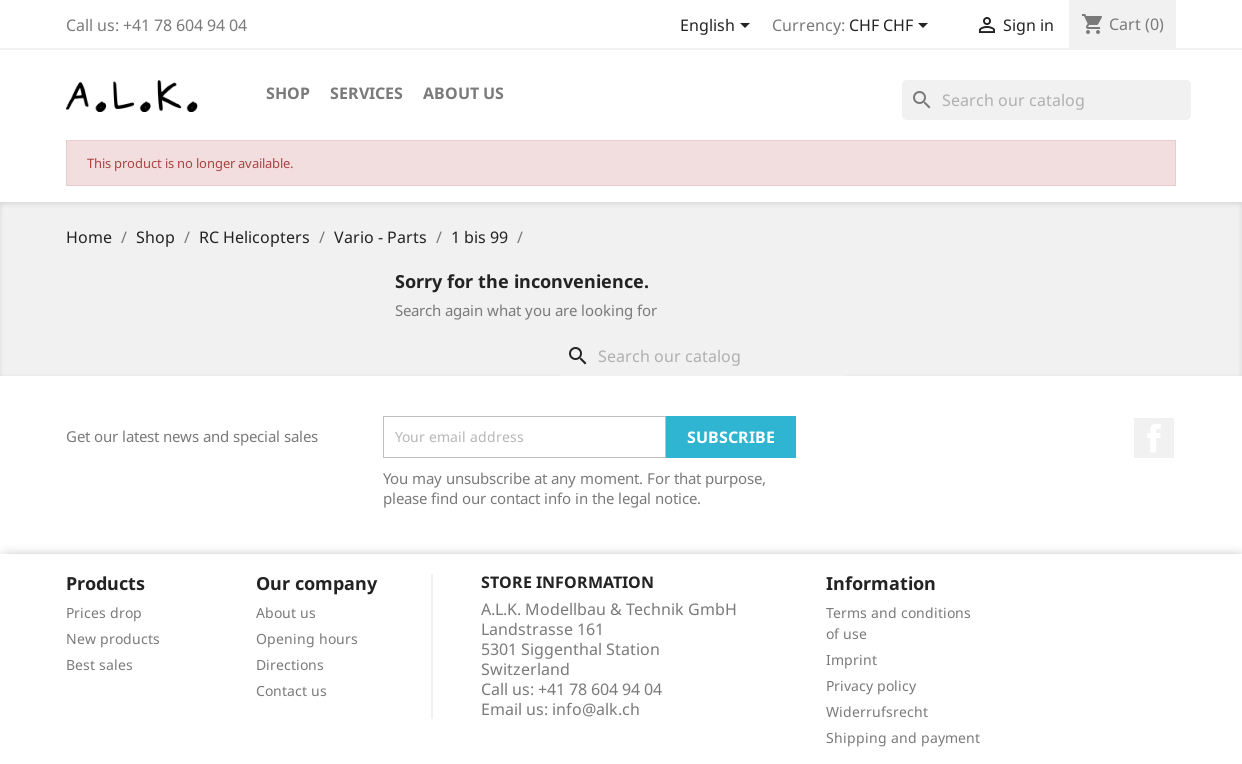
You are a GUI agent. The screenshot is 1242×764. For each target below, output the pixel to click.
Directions (290, 664)
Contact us (291, 690)
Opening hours (307, 638)
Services (366, 93)
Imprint (851, 659)
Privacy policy (871, 685)
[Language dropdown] (718, 27)
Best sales (99, 664)
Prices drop (104, 612)
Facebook (1154, 438)
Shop (288, 93)
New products (113, 638)
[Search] (1046, 100)
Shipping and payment (903, 737)
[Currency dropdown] (892, 27)
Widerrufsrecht (877, 711)
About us (463, 93)
